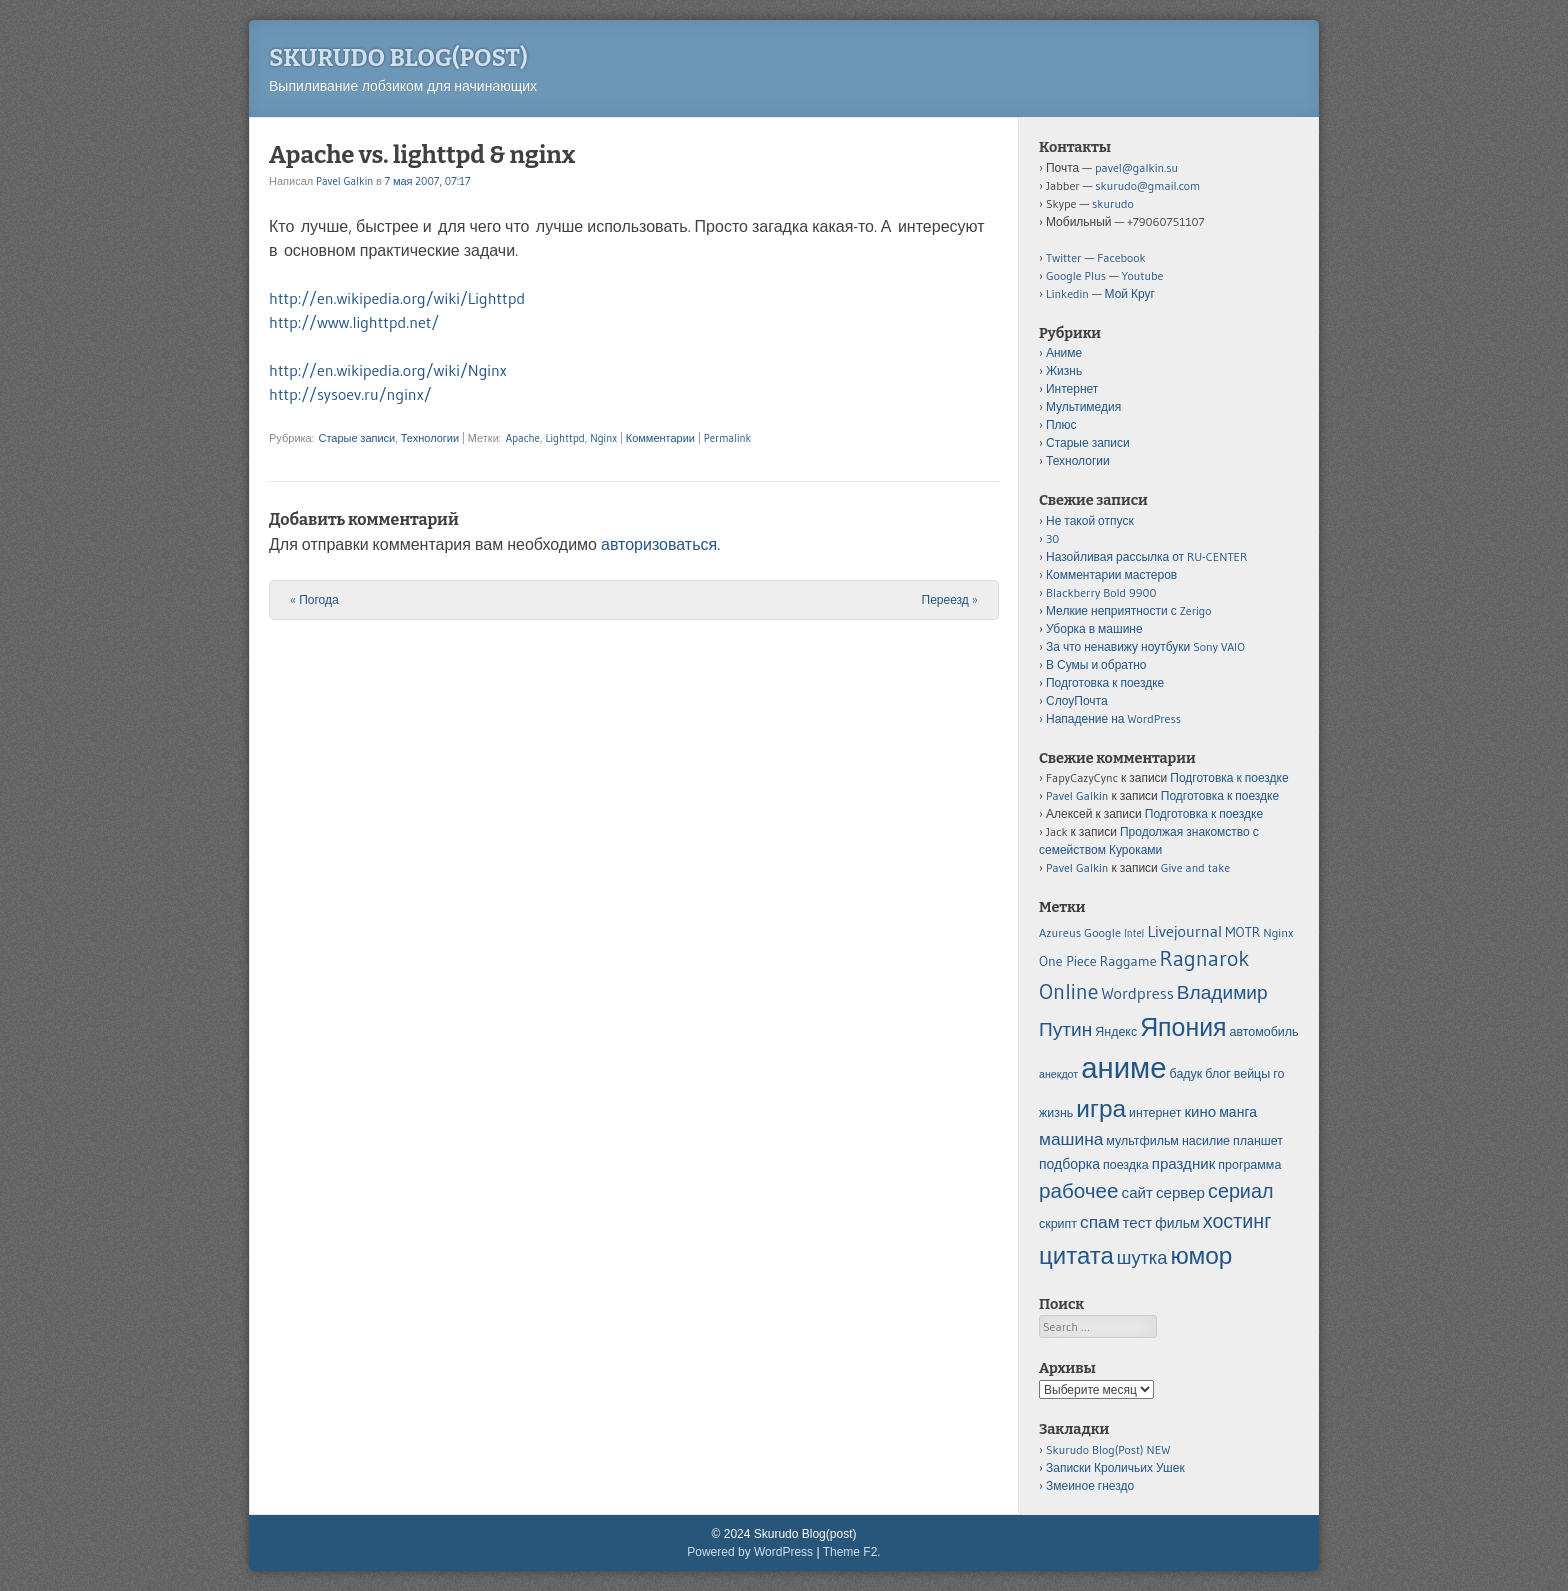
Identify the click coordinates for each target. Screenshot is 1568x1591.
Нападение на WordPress (1113, 718)
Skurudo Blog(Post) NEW (1108, 1449)
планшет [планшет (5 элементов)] (1258, 1140)
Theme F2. (852, 1552)
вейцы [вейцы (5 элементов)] (1252, 1073)
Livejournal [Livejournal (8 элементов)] (1184, 931)
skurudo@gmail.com (1147, 185)
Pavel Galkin (344, 181)
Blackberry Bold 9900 (1101, 592)
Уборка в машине (1094, 628)
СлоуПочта (1077, 700)
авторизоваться (659, 544)
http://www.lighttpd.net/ (354, 322)
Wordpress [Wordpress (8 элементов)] (1137, 993)
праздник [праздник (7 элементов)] (1184, 1163)
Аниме (1064, 352)
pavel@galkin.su (1136, 167)
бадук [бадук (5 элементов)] (1186, 1073)
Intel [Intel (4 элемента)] (1134, 933)
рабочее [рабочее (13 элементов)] (1079, 1190)
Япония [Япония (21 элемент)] (1183, 1027)
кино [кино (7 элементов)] (1200, 1111)
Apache (523, 438)
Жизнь (1064, 370)
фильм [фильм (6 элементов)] (1177, 1223)
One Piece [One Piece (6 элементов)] (1068, 961)
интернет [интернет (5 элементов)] (1155, 1112)
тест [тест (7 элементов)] (1138, 1222)
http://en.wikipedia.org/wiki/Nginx (388, 370)
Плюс (1061, 424)
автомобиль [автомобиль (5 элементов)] (1264, 1031)
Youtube (1143, 275)
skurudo (1113, 203)
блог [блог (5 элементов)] (1217, 1073)
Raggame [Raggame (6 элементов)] (1128, 961)
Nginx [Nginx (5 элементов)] (1278, 932)
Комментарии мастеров (1111, 574)
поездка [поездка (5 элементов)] (1126, 1164)
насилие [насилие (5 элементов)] (1206, 1140)
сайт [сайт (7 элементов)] (1137, 1192)
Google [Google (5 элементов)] (1102, 932)
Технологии (430, 438)
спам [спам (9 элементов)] (1100, 1222)
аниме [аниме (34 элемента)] (1123, 1067)
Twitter (1064, 257)
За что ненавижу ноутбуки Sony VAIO (1145, 646)
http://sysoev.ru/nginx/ (350, 394)
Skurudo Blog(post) (398, 58)
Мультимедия (1083, 406)
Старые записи (356, 438)
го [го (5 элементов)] (1278, 1073)
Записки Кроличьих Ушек (1115, 1467)
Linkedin (1067, 293)
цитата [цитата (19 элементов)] (1076, 1255)
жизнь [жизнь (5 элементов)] (1056, 1112)
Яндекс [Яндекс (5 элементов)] (1116, 1031)
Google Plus (1076, 275)
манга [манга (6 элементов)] (1238, 1112)
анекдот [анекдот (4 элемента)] (1058, 1074)
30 (1052, 538)
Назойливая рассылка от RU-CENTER (1146, 556)
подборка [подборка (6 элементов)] (1069, 1164)
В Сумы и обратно (1096, 664)
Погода (314, 599)
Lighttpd (564, 438)
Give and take (1195, 867)
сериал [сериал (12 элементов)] (1240, 1191)
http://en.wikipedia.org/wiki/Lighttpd (397, 298)
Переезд (950, 599)
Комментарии (660, 438)
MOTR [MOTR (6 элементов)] (1242, 932)
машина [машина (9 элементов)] (1071, 1139)
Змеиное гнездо (1090, 1485)
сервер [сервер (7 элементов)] (1180, 1192)
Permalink (727, 438)
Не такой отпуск (1090, 520)
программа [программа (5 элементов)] (1249, 1164)
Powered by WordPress (750, 1552)
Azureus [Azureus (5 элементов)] (1060, 932)
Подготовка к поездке (1105, 682)
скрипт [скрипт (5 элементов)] (1058, 1223)
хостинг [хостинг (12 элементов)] (1237, 1221)
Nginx (603, 438)
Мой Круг (1130, 293)
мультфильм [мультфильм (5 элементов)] (1142, 1140)
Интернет (1072, 388)
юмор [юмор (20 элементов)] (1201, 1255)
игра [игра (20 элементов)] (1101, 1108)
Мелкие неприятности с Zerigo (1129, 610)
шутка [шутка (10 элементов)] (1142, 1257)
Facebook (1121, 257)
